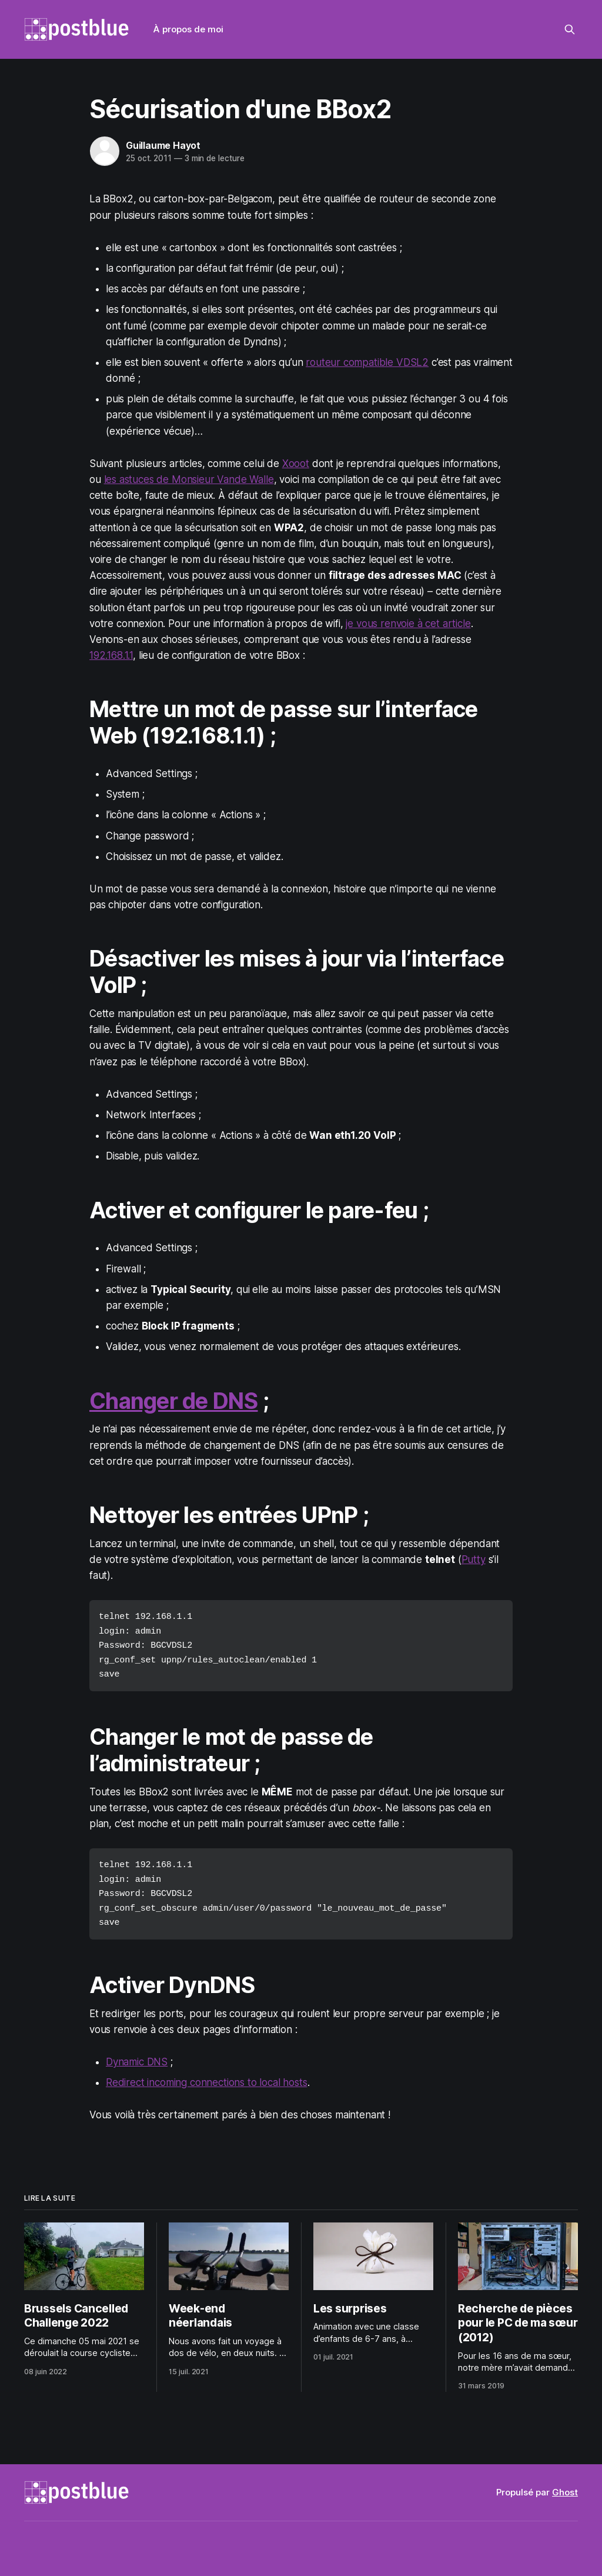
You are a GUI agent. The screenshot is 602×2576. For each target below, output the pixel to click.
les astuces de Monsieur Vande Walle (189, 479)
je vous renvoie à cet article (408, 623)
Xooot (295, 463)
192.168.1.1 (111, 655)
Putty (473, 1559)
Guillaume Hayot (163, 145)
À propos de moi (188, 29)
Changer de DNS (173, 1401)
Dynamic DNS (137, 2056)
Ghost (565, 2488)
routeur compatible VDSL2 (367, 362)
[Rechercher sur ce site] (569, 29)
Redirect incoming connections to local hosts (206, 2076)
